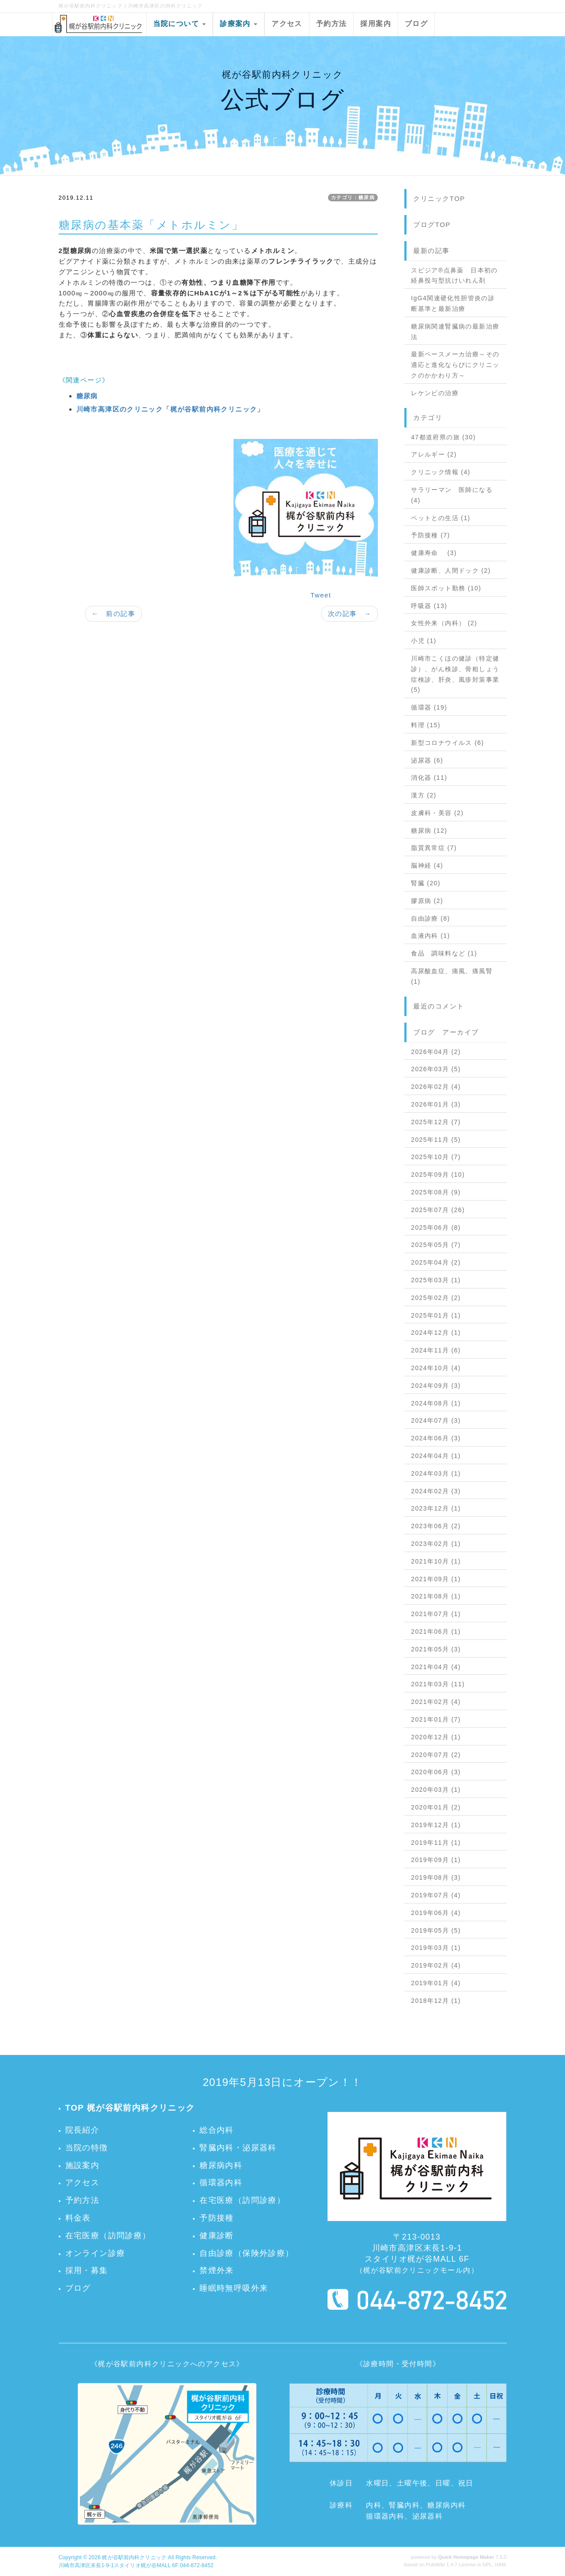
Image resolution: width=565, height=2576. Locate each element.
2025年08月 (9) (436, 1192)
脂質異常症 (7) (434, 847)
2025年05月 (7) (436, 1244)
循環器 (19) (429, 707)
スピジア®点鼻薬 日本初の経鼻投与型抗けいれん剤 (454, 275)
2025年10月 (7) (436, 1156)
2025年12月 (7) (436, 1122)
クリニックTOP (439, 198)
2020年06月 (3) (436, 1771)
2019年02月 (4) (436, 1965)
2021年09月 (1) (436, 1579)
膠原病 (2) (427, 900)
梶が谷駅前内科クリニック (134, 2557)
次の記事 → (349, 613)
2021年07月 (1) (436, 1613)
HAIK (500, 2564)
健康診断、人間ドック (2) (451, 570)
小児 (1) (423, 640)
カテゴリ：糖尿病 (353, 197)
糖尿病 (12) (429, 830)
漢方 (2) (423, 795)
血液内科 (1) (430, 935)
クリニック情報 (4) (440, 472)
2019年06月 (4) (436, 1912)
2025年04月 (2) (436, 1262)
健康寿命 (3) (434, 552)
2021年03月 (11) (438, 1684)
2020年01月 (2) (436, 1807)
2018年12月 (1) (436, 2000)
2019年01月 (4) (436, 1983)
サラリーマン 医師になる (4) (452, 495)
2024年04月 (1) (436, 1455)
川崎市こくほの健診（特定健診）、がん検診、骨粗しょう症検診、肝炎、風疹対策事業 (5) (455, 674)
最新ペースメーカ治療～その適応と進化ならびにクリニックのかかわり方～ (455, 365)
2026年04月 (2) (436, 1051)
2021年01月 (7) (436, 1719)
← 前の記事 (113, 613)
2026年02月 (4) (436, 1086)
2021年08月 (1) (436, 1596)
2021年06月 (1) (436, 1631)
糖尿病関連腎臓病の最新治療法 (455, 331)
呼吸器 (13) (429, 605)
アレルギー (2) (434, 454)
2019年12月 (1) (436, 1824)
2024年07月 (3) (436, 1420)
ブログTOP (432, 224)
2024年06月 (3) (436, 1438)
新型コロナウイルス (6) (447, 742)
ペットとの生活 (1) (440, 517)
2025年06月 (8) (436, 1227)
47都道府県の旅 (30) (443, 437)
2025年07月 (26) (438, 1209)
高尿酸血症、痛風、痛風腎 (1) (452, 976)
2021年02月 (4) (436, 1701)
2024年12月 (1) (436, 1332)
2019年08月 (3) (436, 1877)
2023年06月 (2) (436, 1526)
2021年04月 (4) (436, 1666)
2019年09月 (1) (436, 1859)
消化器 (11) (429, 777)
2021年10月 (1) (436, 1561)
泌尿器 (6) (427, 760)
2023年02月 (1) (436, 1543)
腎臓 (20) (426, 883)
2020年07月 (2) (436, 1754)
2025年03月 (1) (436, 1280)
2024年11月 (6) (436, 1350)
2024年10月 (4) (436, 1367)
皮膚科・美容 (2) (437, 812)
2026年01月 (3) (436, 1104)
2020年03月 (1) (436, 1789)
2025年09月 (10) (438, 1174)
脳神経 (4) (427, 865)
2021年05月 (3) (436, 1649)
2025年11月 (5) (436, 1139)
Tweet (320, 595)
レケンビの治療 (435, 393)
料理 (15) (426, 725)
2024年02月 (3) (436, 1491)
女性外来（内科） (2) (444, 623)
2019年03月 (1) (436, 1947)
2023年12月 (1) (436, 1508)
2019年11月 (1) (436, 1842)
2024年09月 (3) (436, 1385)
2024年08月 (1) (436, 1403)
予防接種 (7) (430, 535)
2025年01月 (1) (436, 1315)
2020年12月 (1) (436, 1737)
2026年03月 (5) (436, 1069)
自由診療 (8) (430, 918)
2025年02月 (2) (436, 1297)
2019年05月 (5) (436, 1930)
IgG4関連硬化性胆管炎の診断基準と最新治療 (453, 303)
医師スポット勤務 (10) (446, 588)
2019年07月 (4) (436, 1895)
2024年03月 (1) (436, 1473)
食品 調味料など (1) (444, 953)
